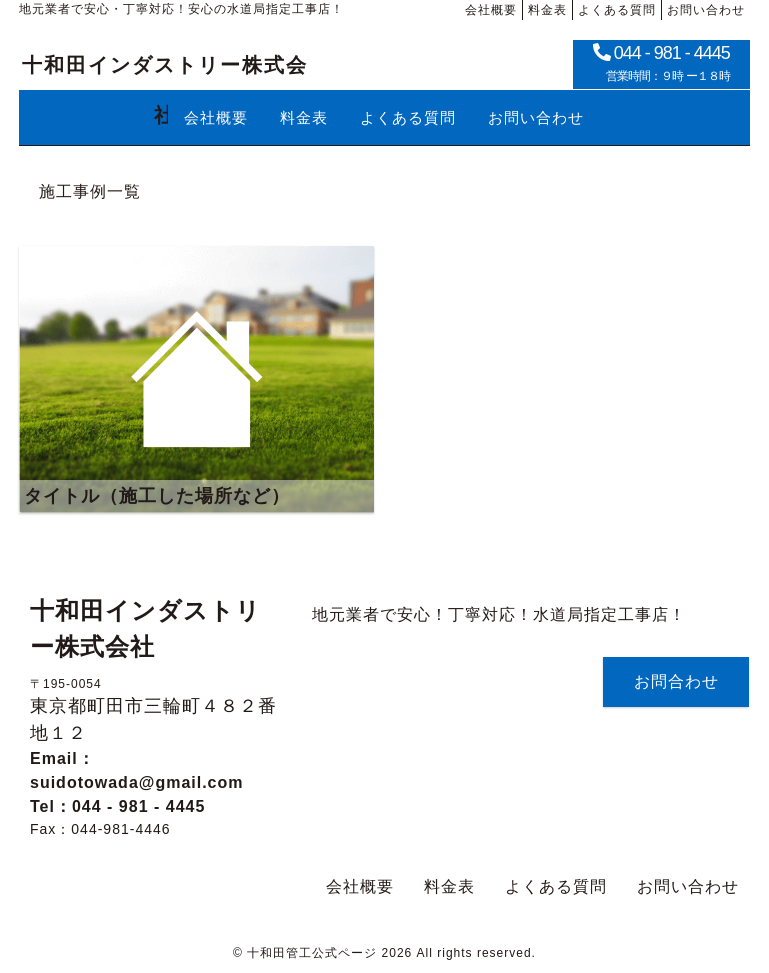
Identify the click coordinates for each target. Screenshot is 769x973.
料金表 (449, 886)
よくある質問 (556, 886)
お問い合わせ (688, 886)
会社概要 (360, 886)
